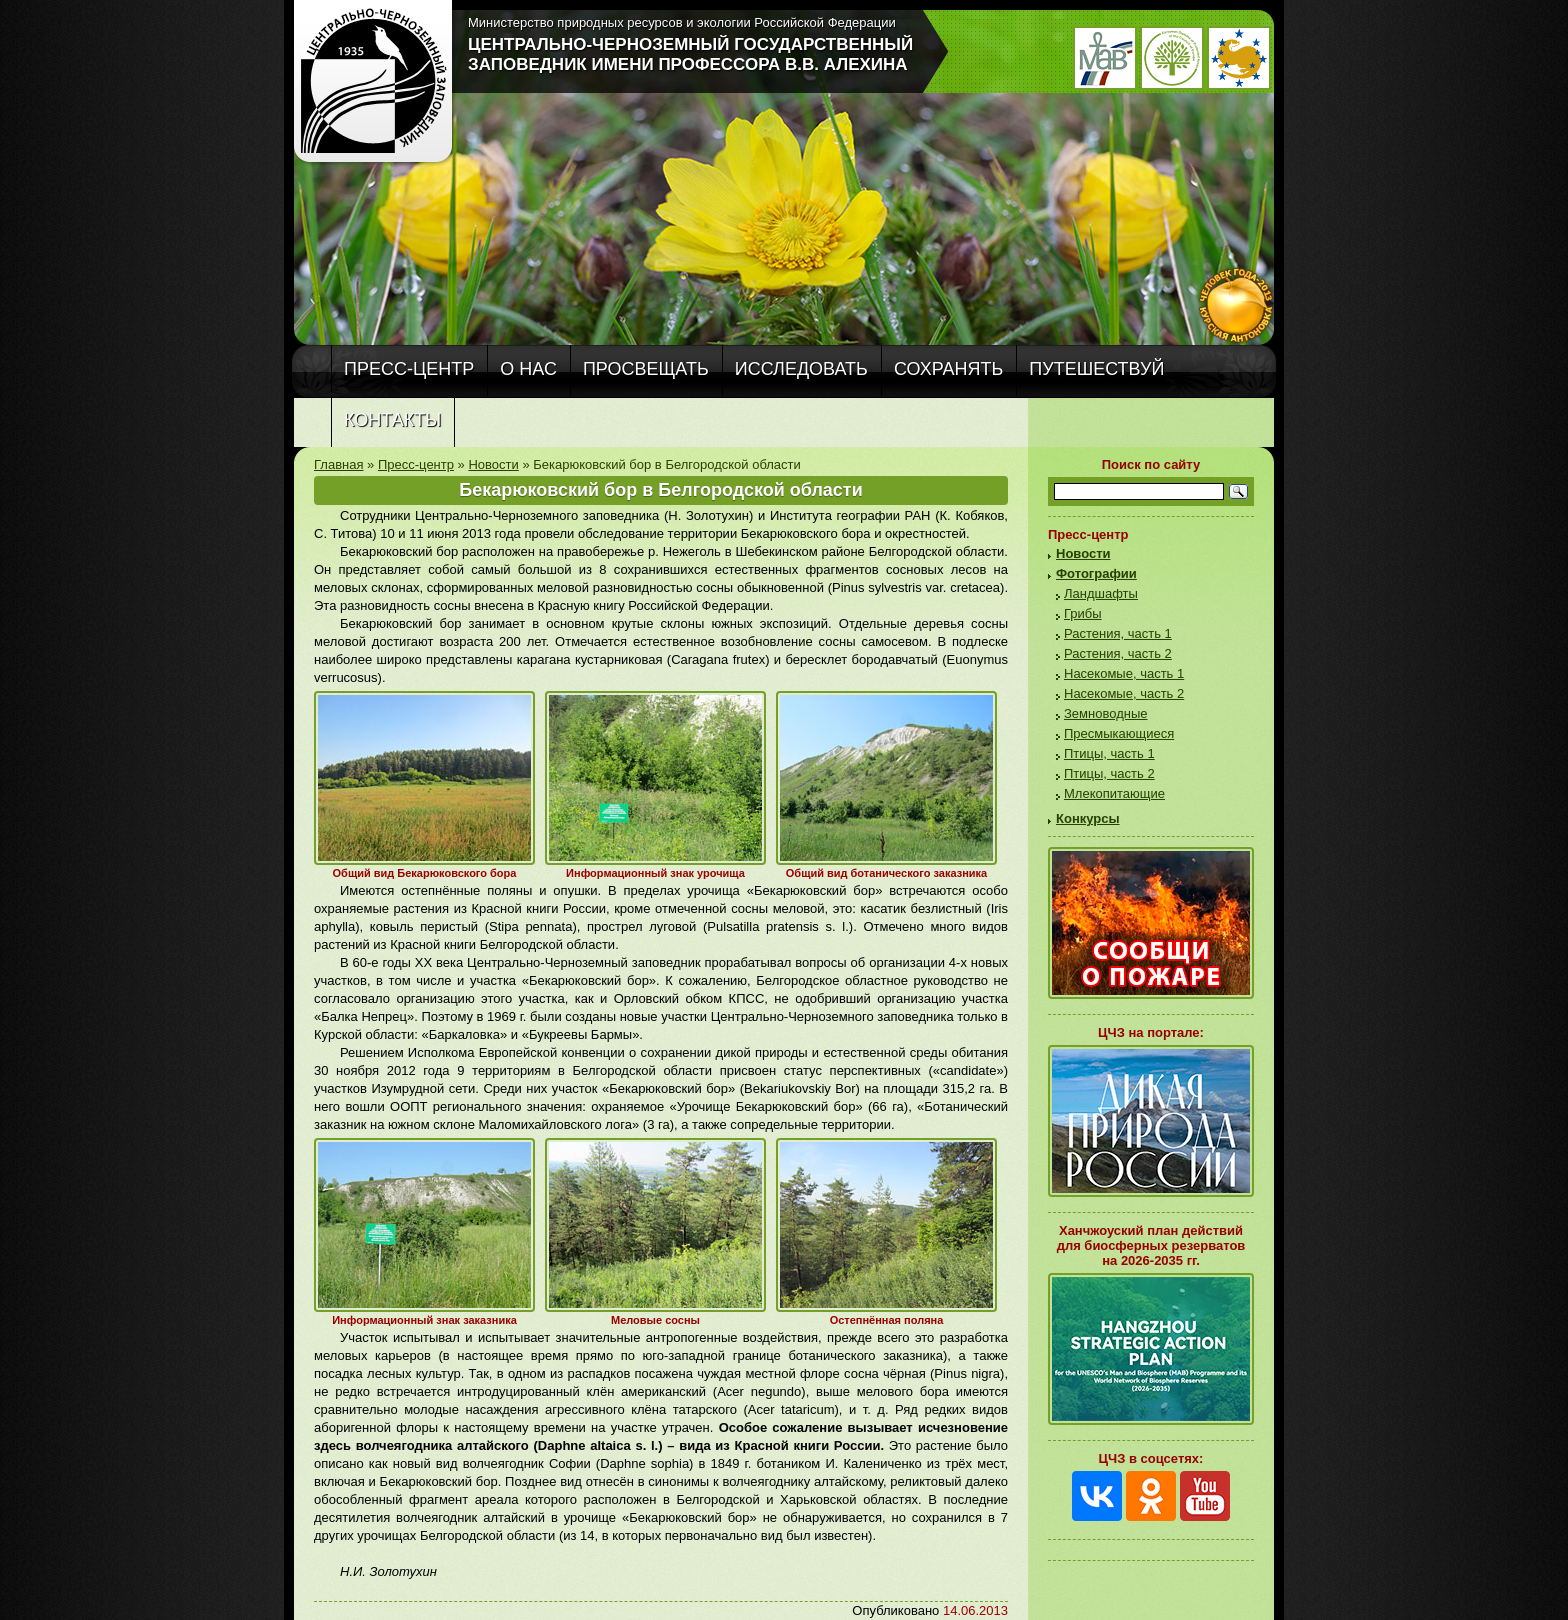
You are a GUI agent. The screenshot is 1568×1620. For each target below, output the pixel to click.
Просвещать (646, 369)
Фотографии (1096, 573)
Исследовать (801, 369)
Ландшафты (1101, 593)
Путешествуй (1096, 369)
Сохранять (948, 369)
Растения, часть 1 (1118, 633)
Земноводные (1105, 713)
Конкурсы (1088, 818)
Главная (338, 464)
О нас (528, 369)
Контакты (392, 420)
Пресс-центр (409, 369)
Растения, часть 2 (1118, 653)
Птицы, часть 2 (1109, 773)
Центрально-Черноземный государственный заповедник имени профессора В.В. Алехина (690, 54)
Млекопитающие (1114, 793)
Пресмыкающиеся (1119, 733)
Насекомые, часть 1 (1124, 673)
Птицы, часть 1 (1109, 753)
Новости (493, 464)
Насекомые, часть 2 (1124, 693)
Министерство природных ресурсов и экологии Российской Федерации (682, 22)
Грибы (1083, 613)
